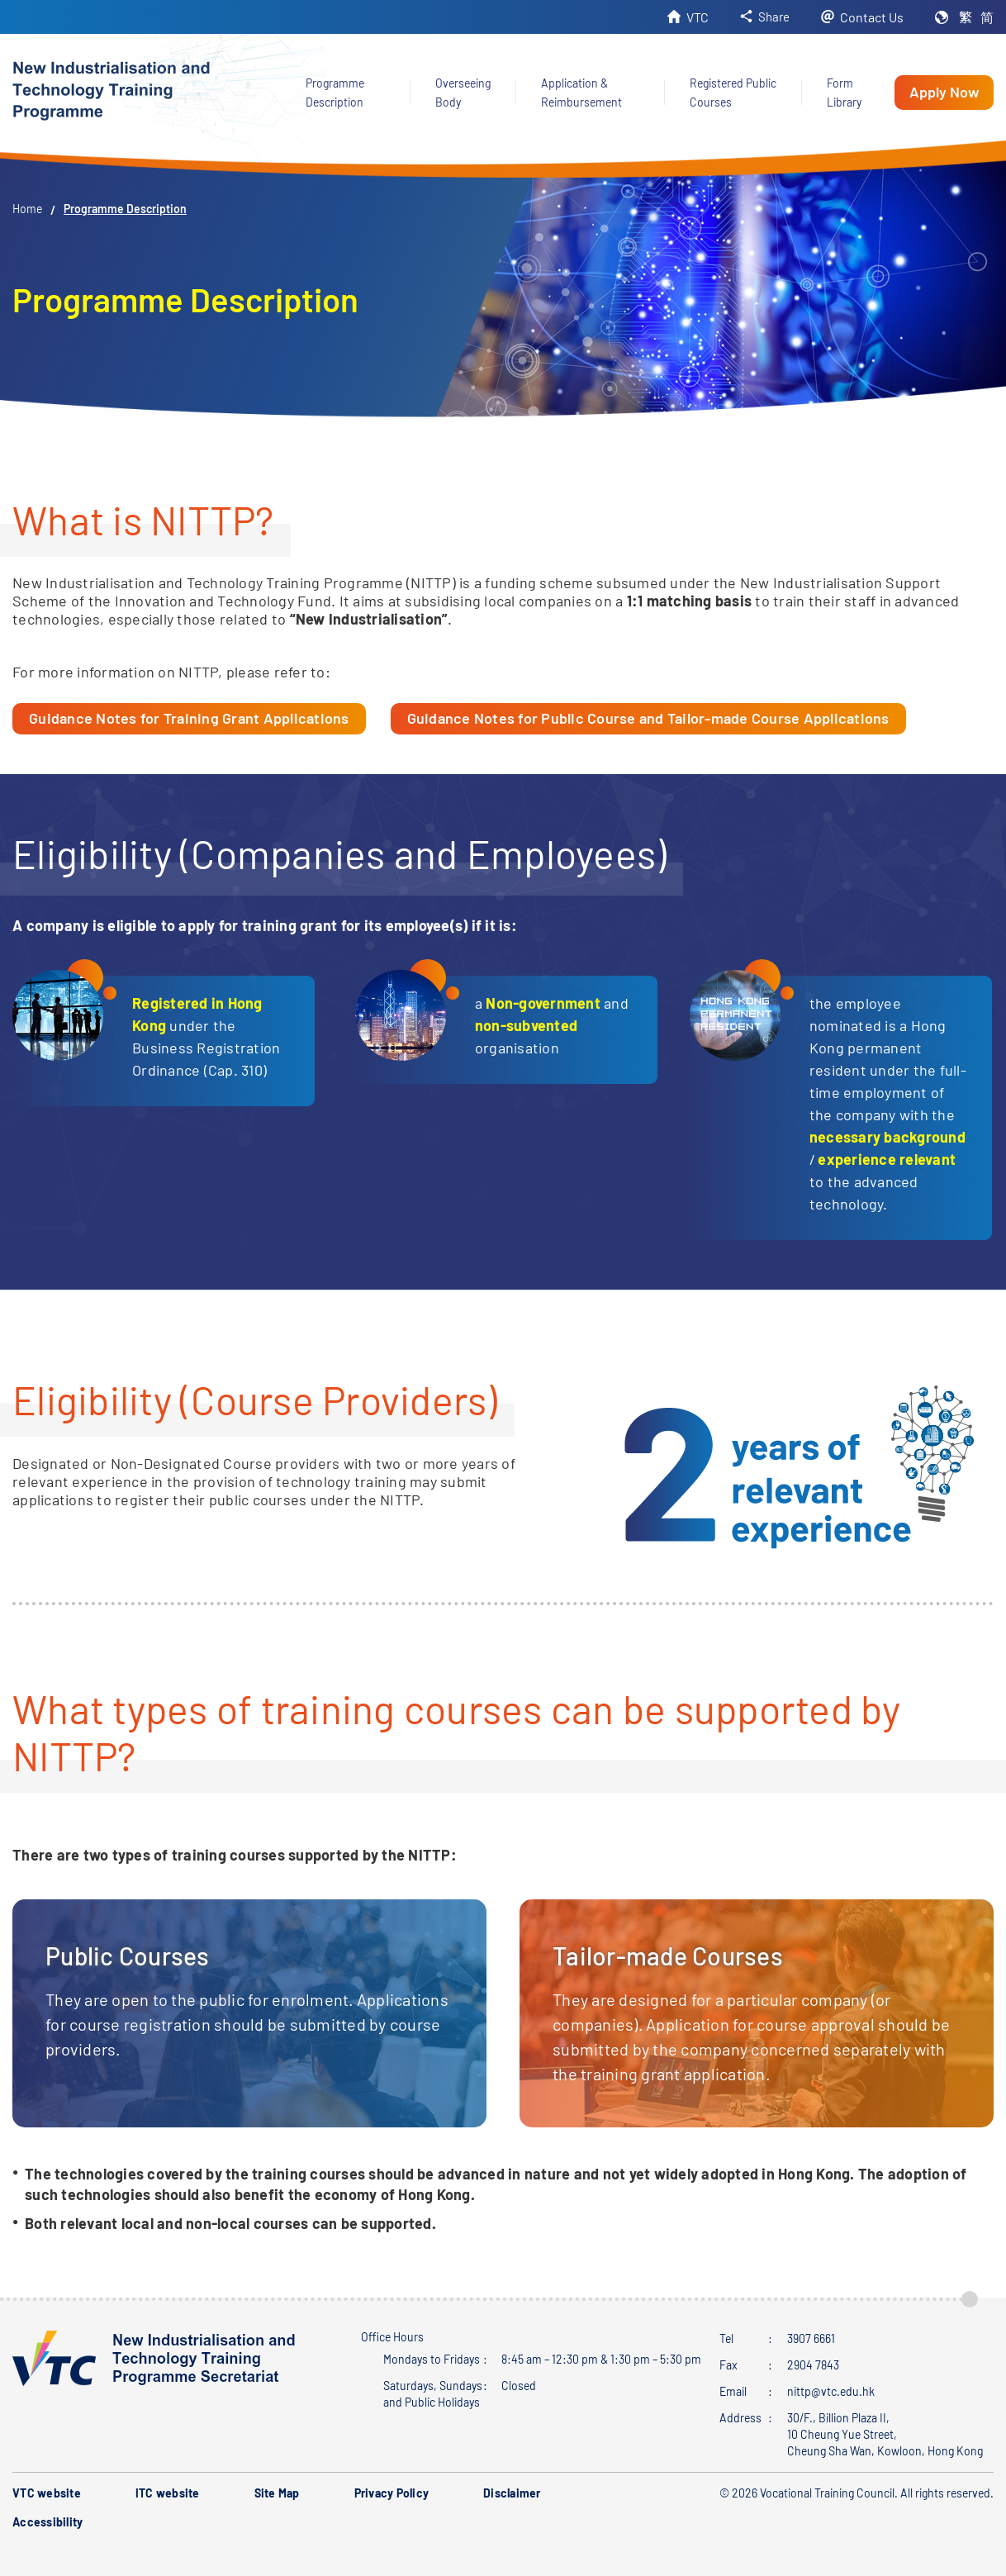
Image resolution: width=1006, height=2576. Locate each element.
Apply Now (944, 92)
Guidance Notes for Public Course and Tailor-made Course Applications (648, 718)
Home (27, 209)
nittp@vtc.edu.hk (831, 2391)
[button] (763, 16)
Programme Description (125, 209)
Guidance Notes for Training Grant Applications (189, 718)
